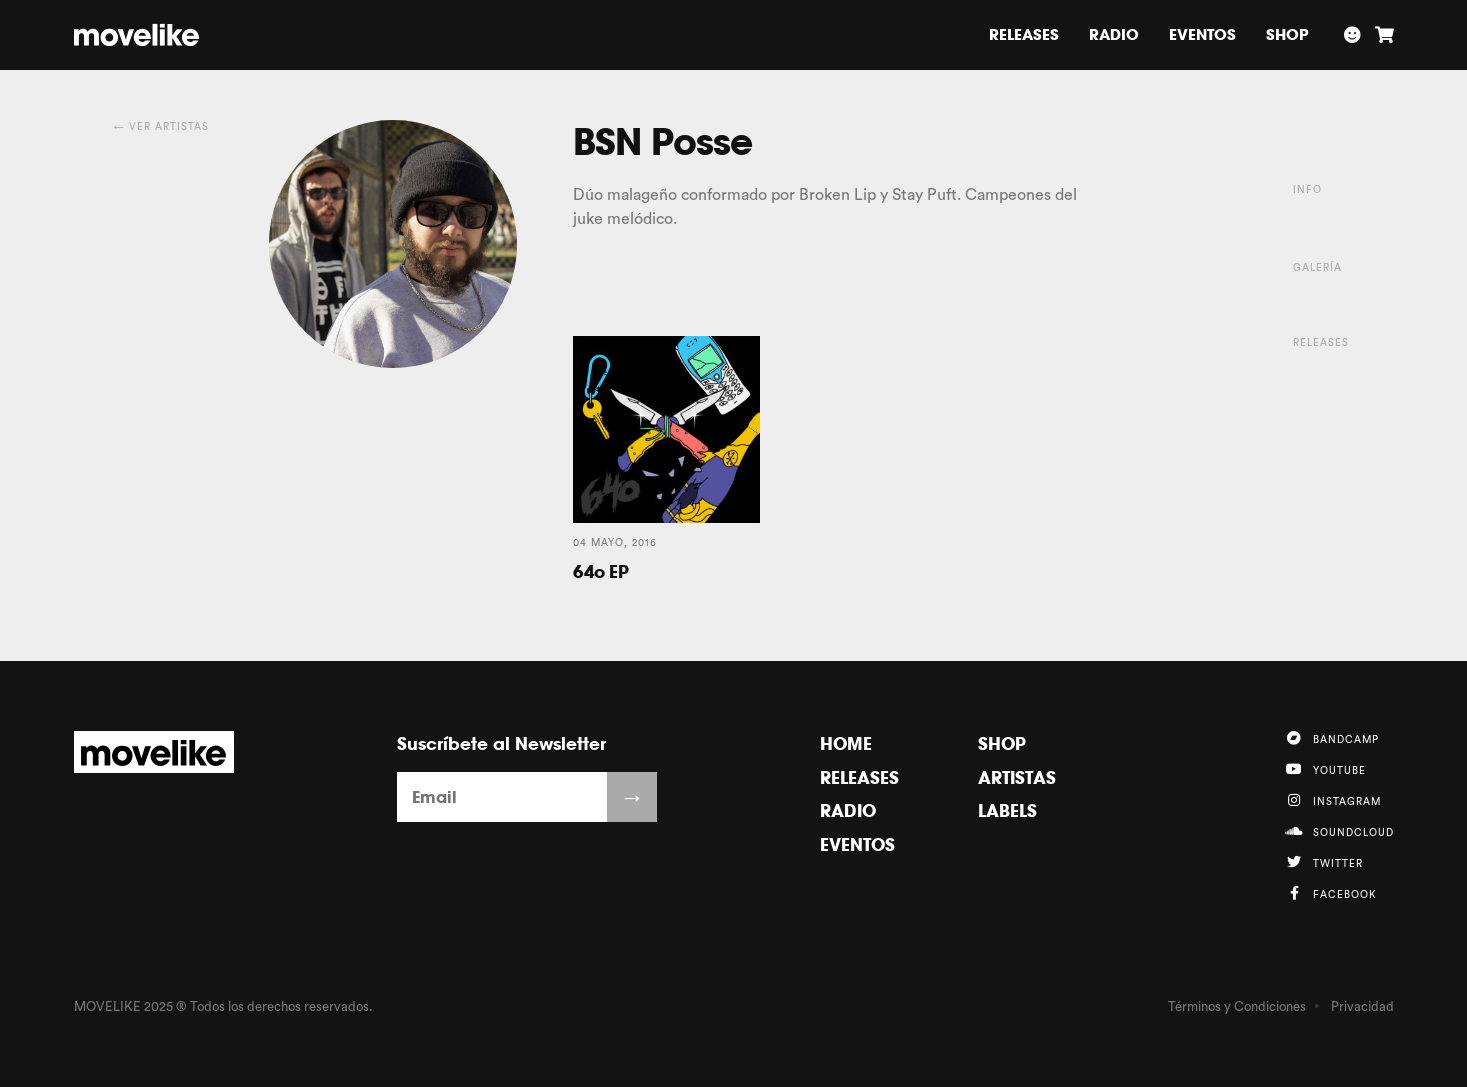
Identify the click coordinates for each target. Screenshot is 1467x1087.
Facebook (1331, 893)
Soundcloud (1339, 831)
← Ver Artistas (161, 127)
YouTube (1325, 769)
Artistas (1017, 777)
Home (846, 743)
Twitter (1324, 862)
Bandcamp (1332, 738)
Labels (1007, 810)
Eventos (1202, 34)
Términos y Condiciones (1237, 1006)
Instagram (1333, 800)
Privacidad (1362, 1006)
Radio (1114, 34)
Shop (1287, 34)
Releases (1024, 34)
